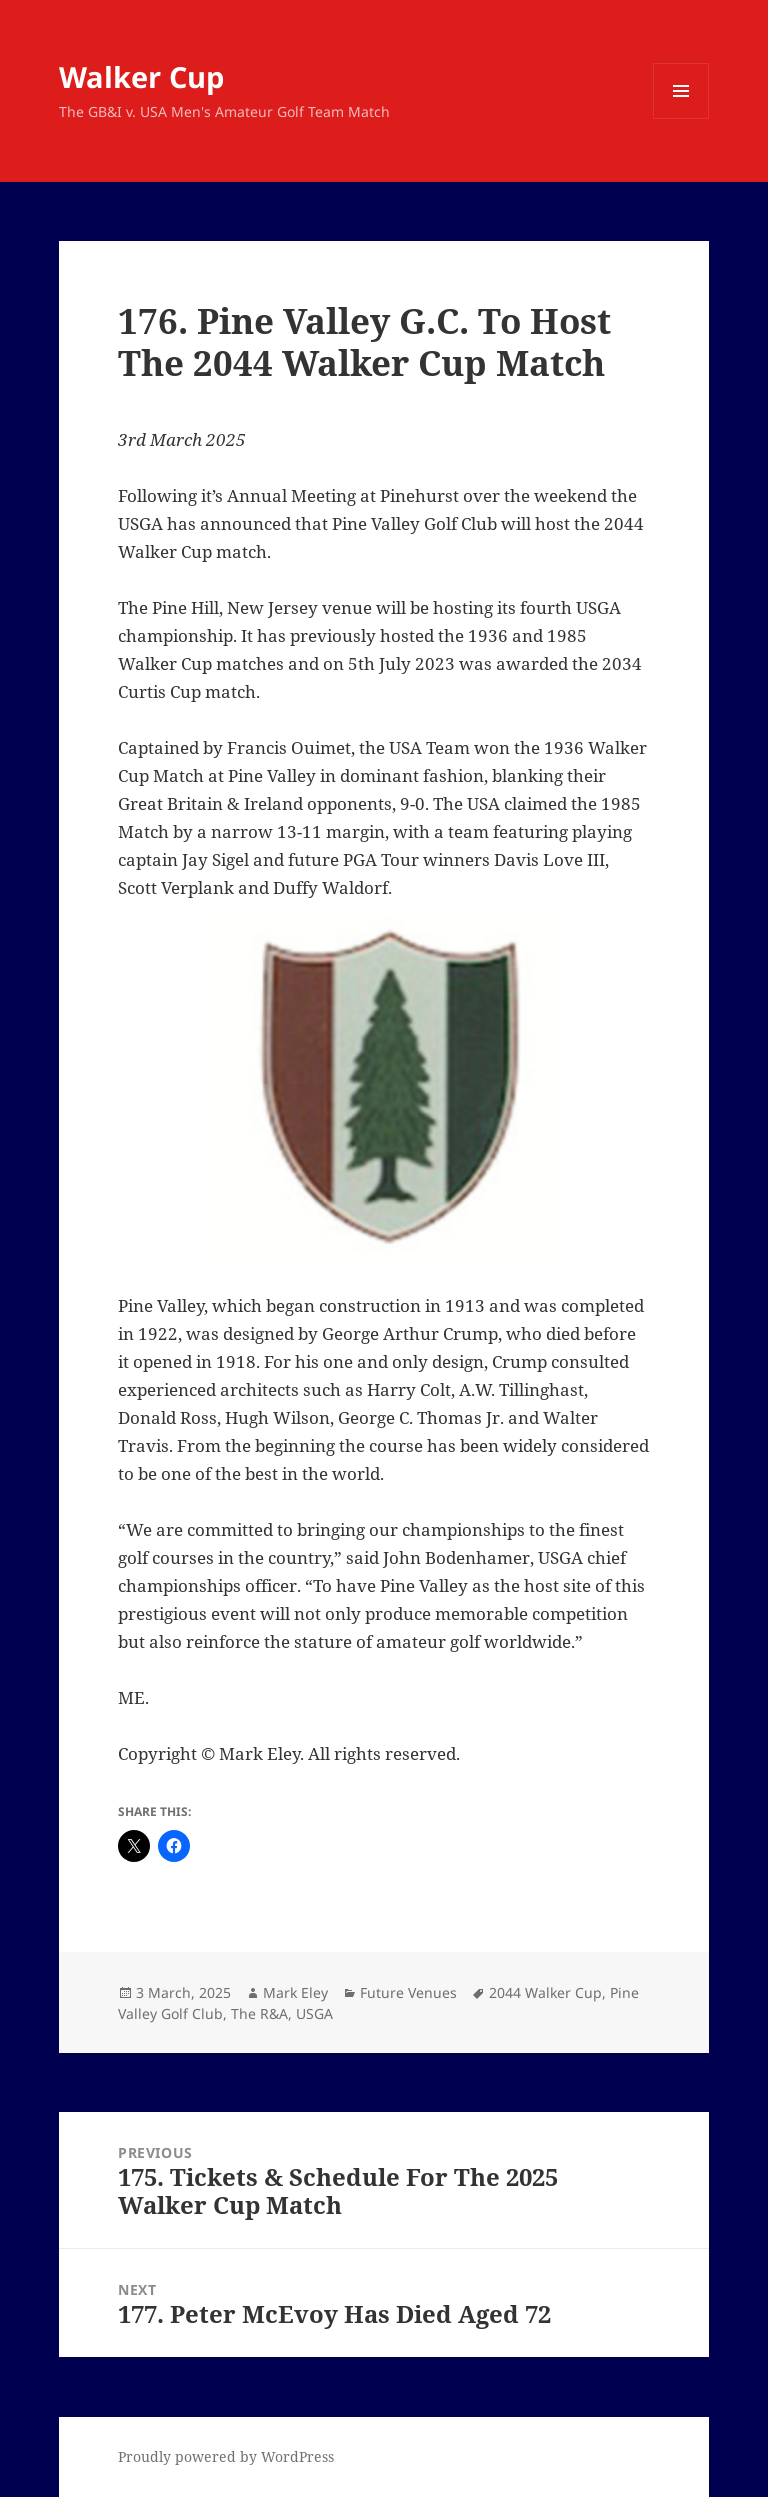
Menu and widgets (681, 118)
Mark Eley (295, 1992)
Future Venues (408, 1992)
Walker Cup (141, 76)
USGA (314, 2013)
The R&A (259, 2013)
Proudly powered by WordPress (226, 2456)
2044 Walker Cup (545, 1992)
